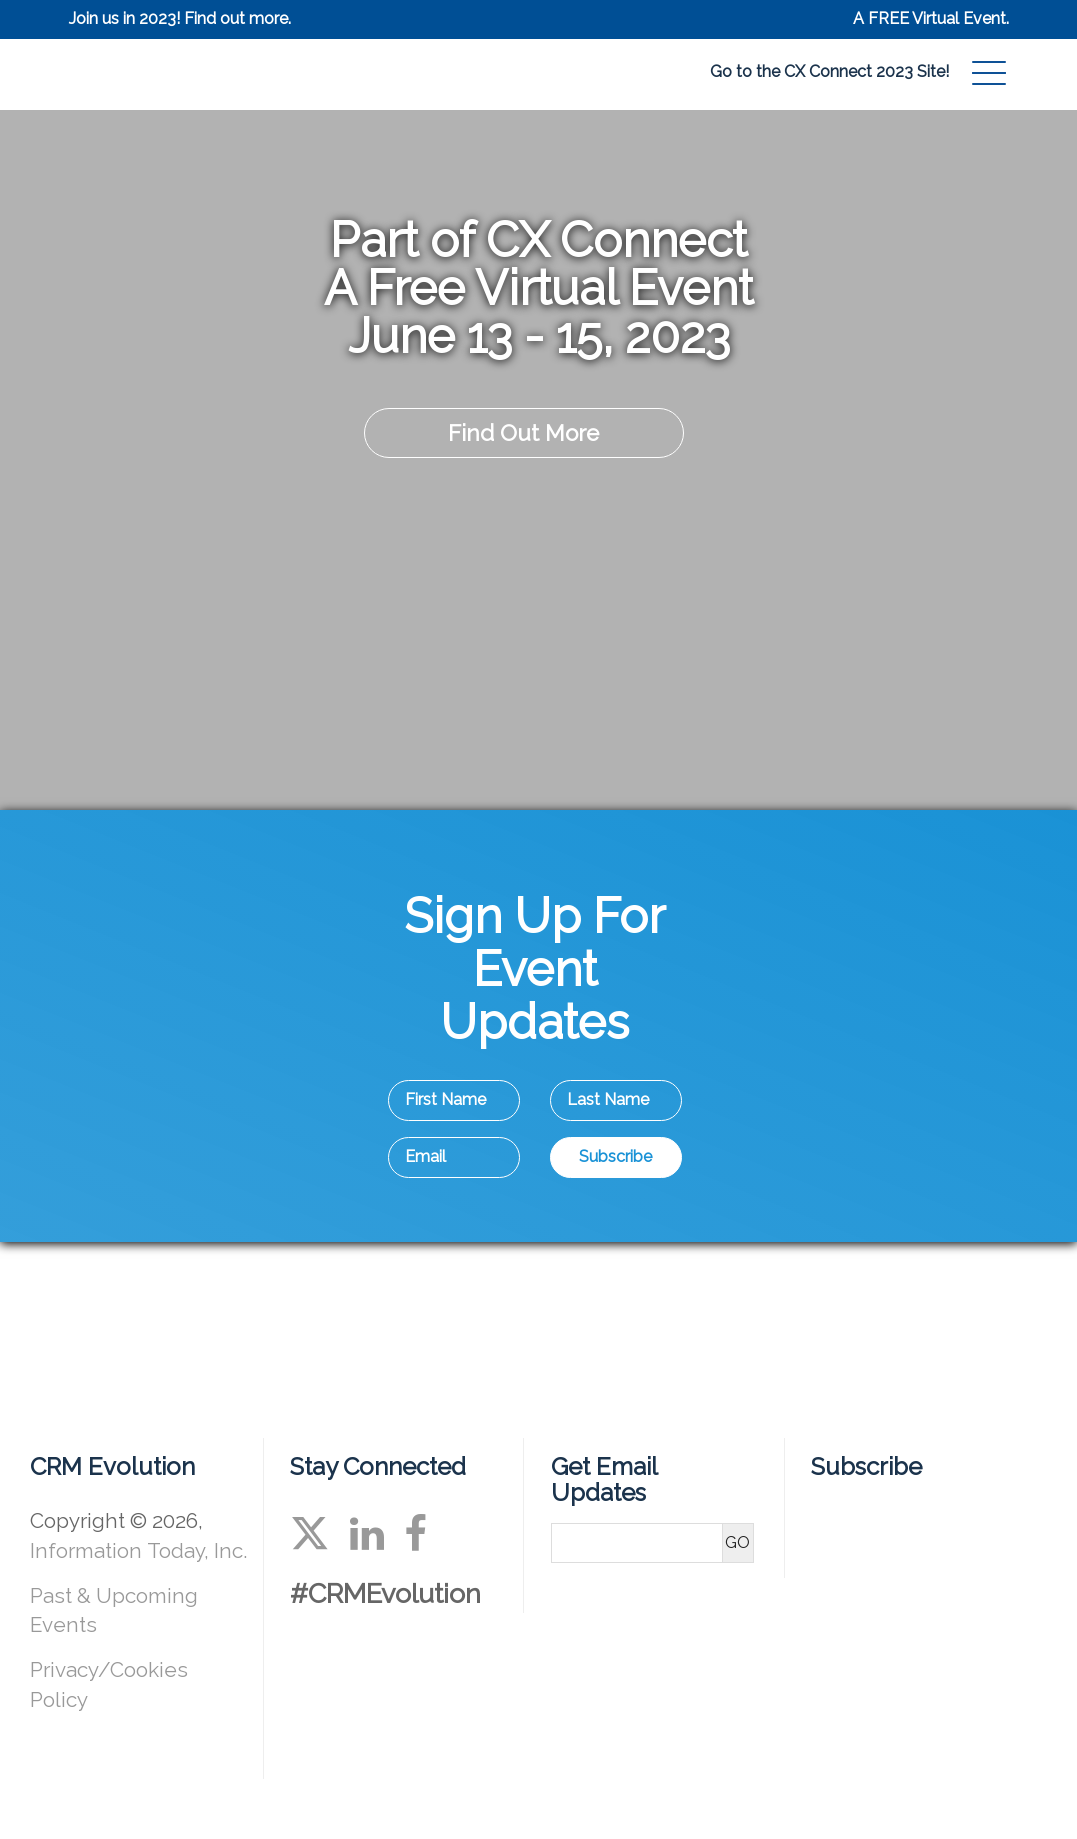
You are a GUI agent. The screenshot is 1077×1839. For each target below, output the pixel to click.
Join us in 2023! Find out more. (180, 18)
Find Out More (523, 433)
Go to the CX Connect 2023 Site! (829, 71)
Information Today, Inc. (138, 1550)
